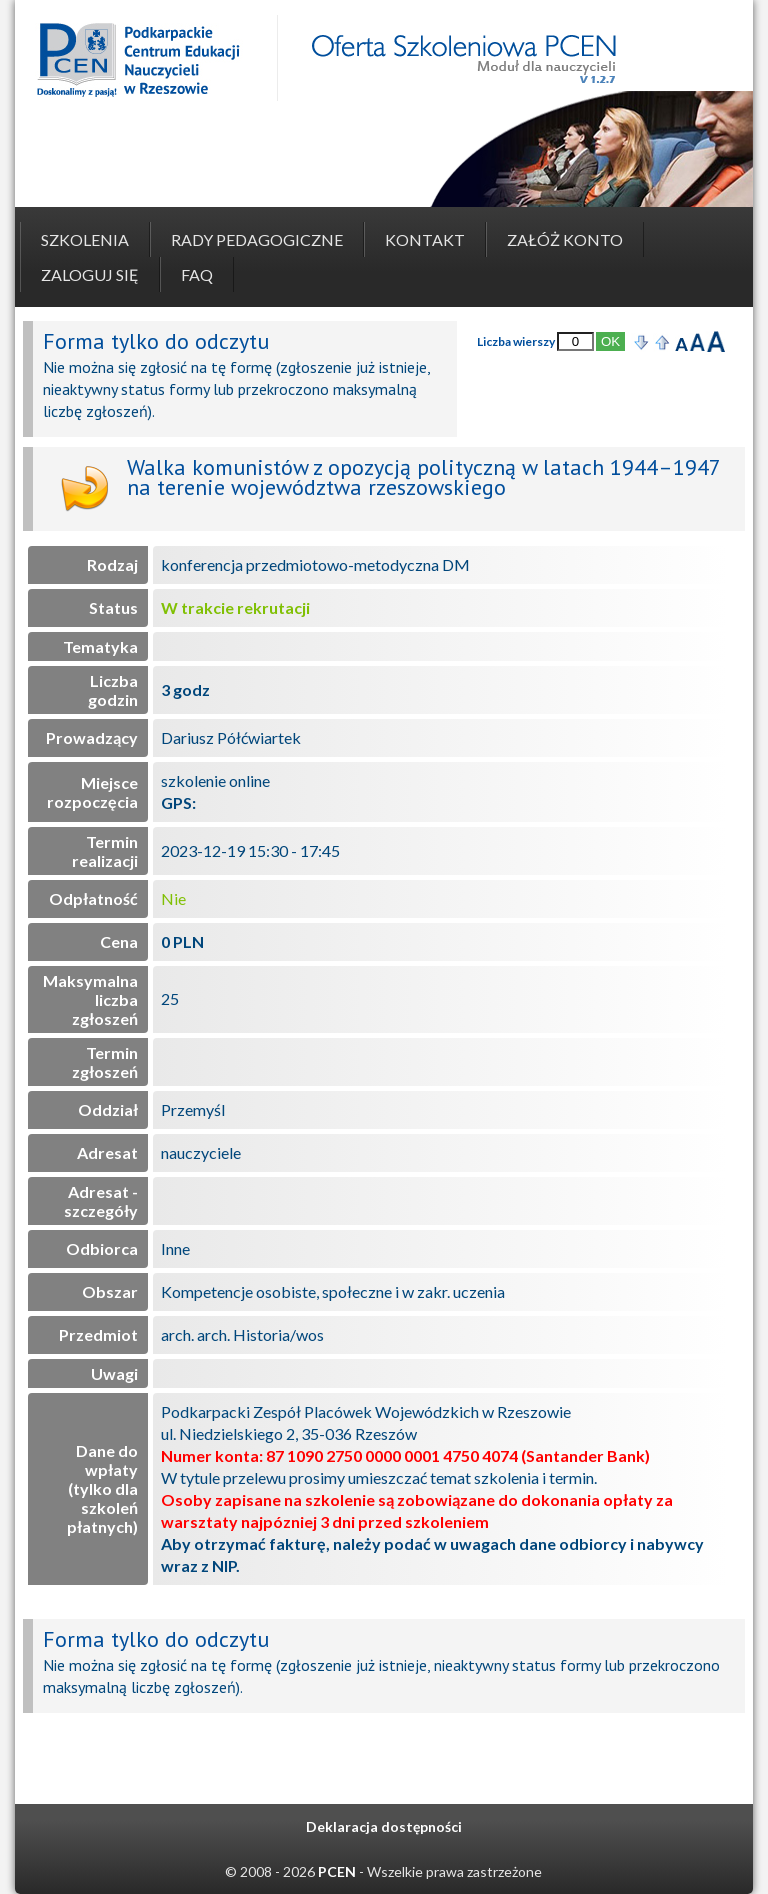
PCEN (337, 1871)
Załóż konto (565, 239)
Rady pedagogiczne (257, 239)
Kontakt (425, 239)
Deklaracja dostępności (384, 1826)
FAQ (197, 274)
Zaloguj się (90, 274)
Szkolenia (85, 239)
